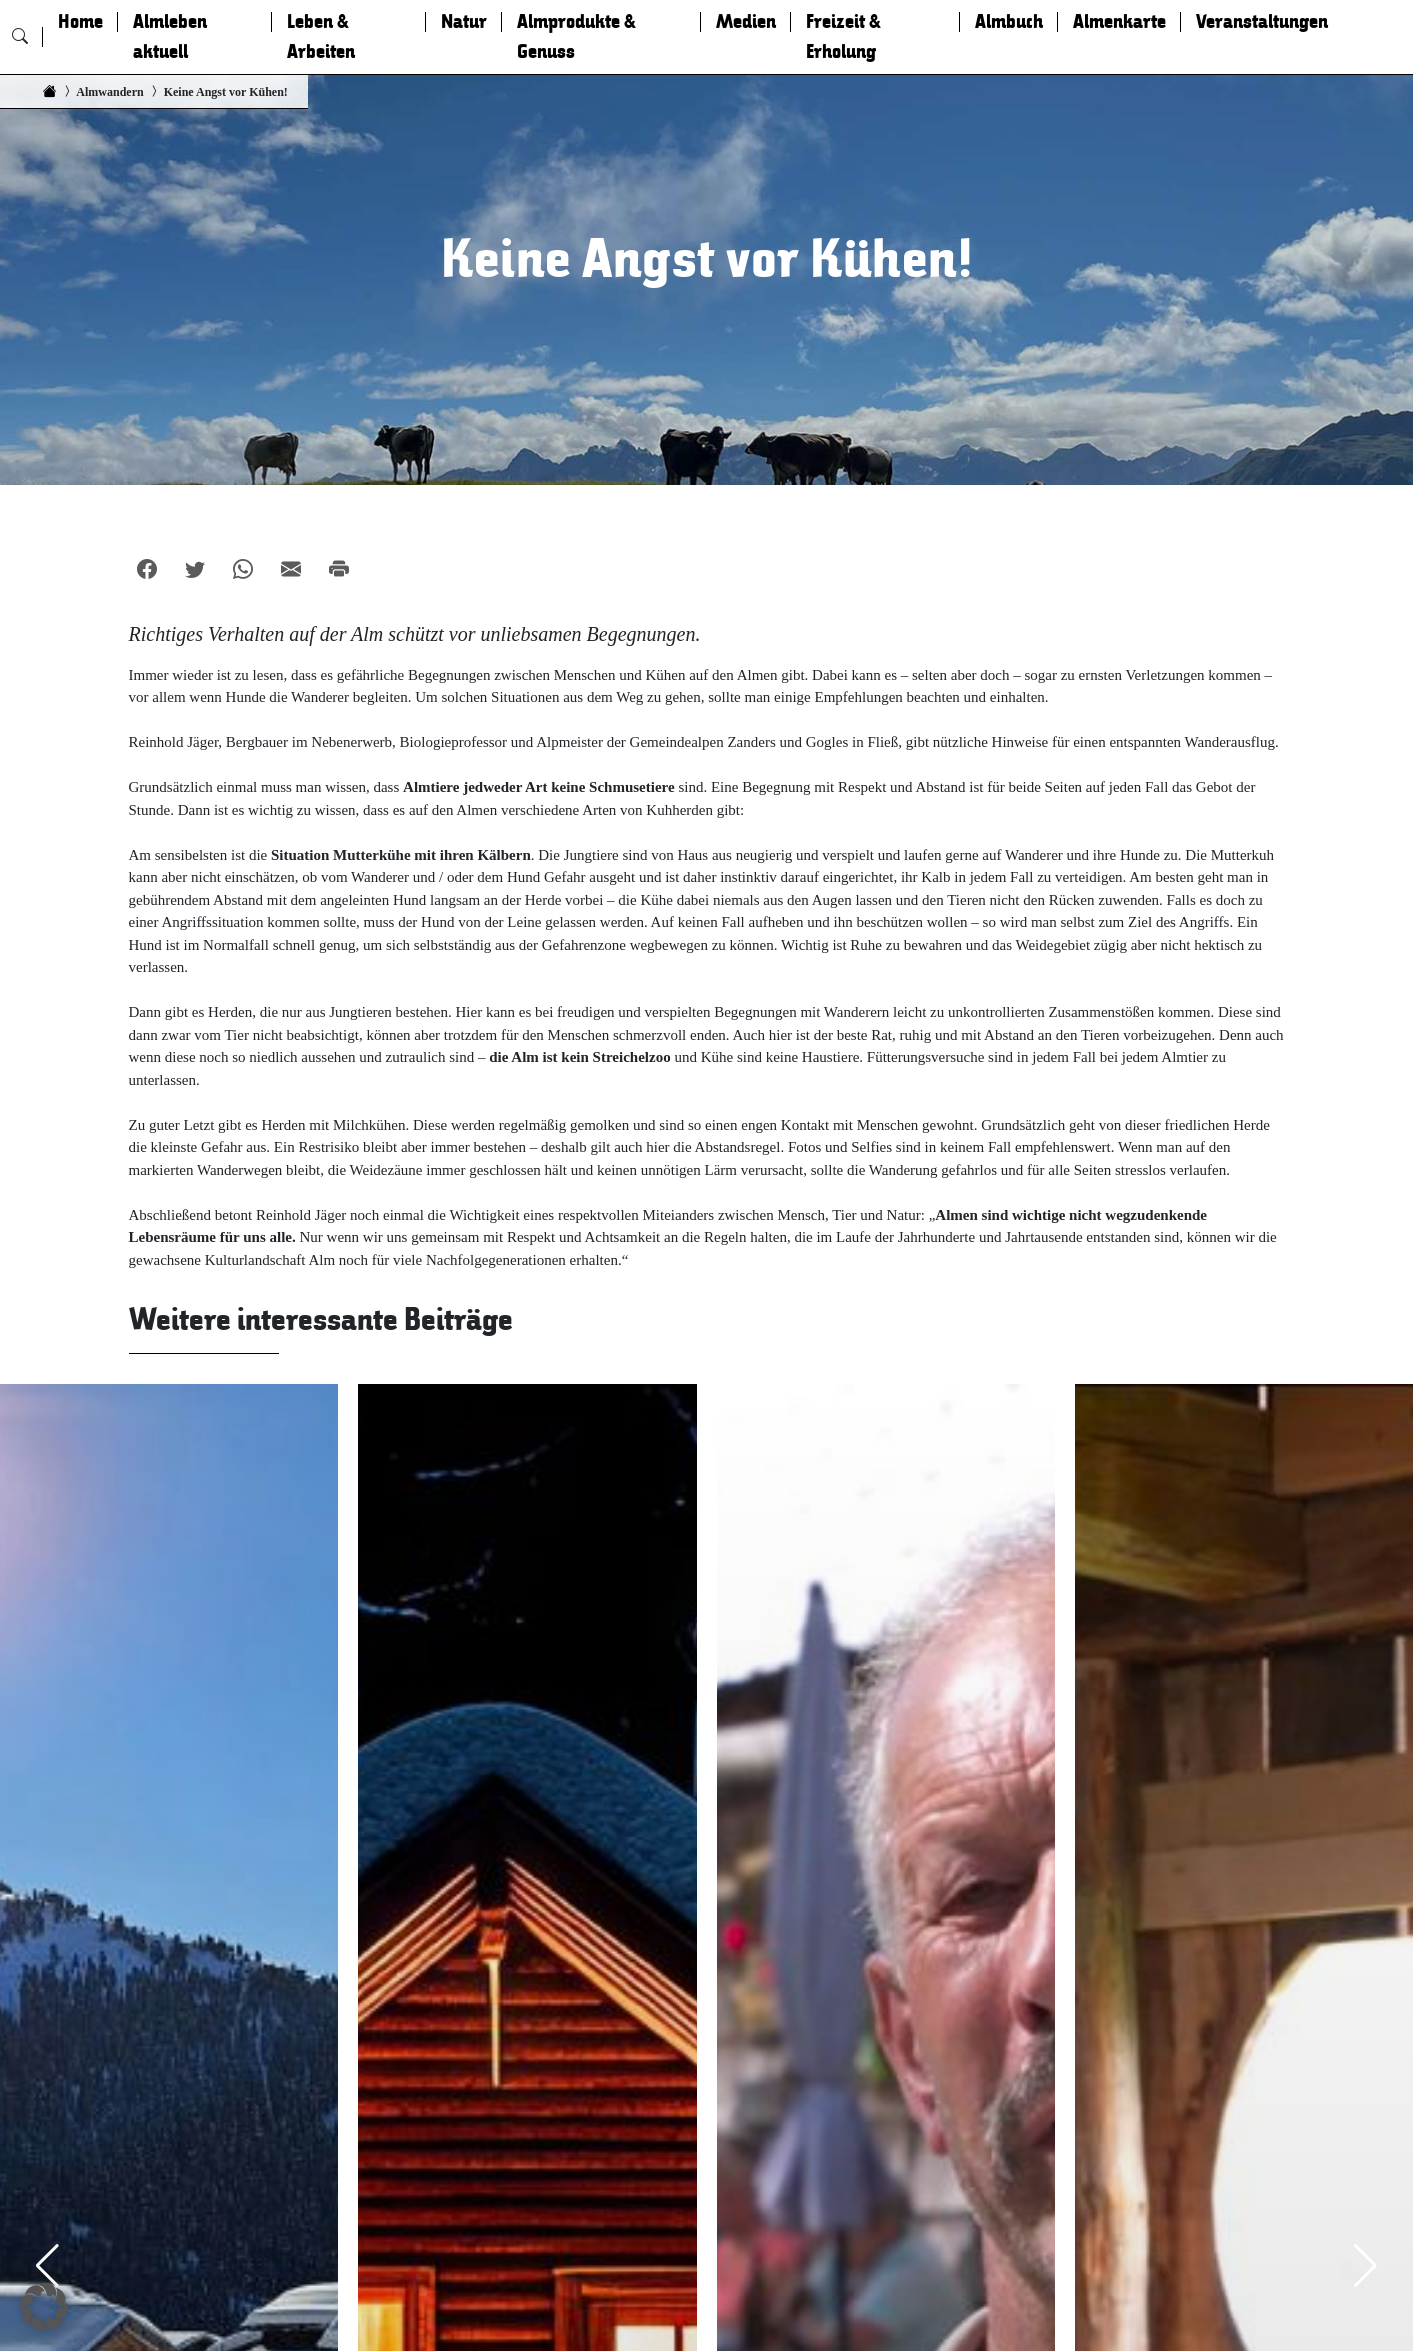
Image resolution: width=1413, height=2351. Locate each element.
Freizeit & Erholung (843, 37)
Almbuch (1009, 22)
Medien (746, 22)
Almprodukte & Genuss (576, 37)
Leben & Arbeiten (321, 37)
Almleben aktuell (170, 37)
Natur (464, 22)
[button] (44, 2307)
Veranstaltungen (1262, 22)
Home (80, 22)
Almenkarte (1119, 22)
